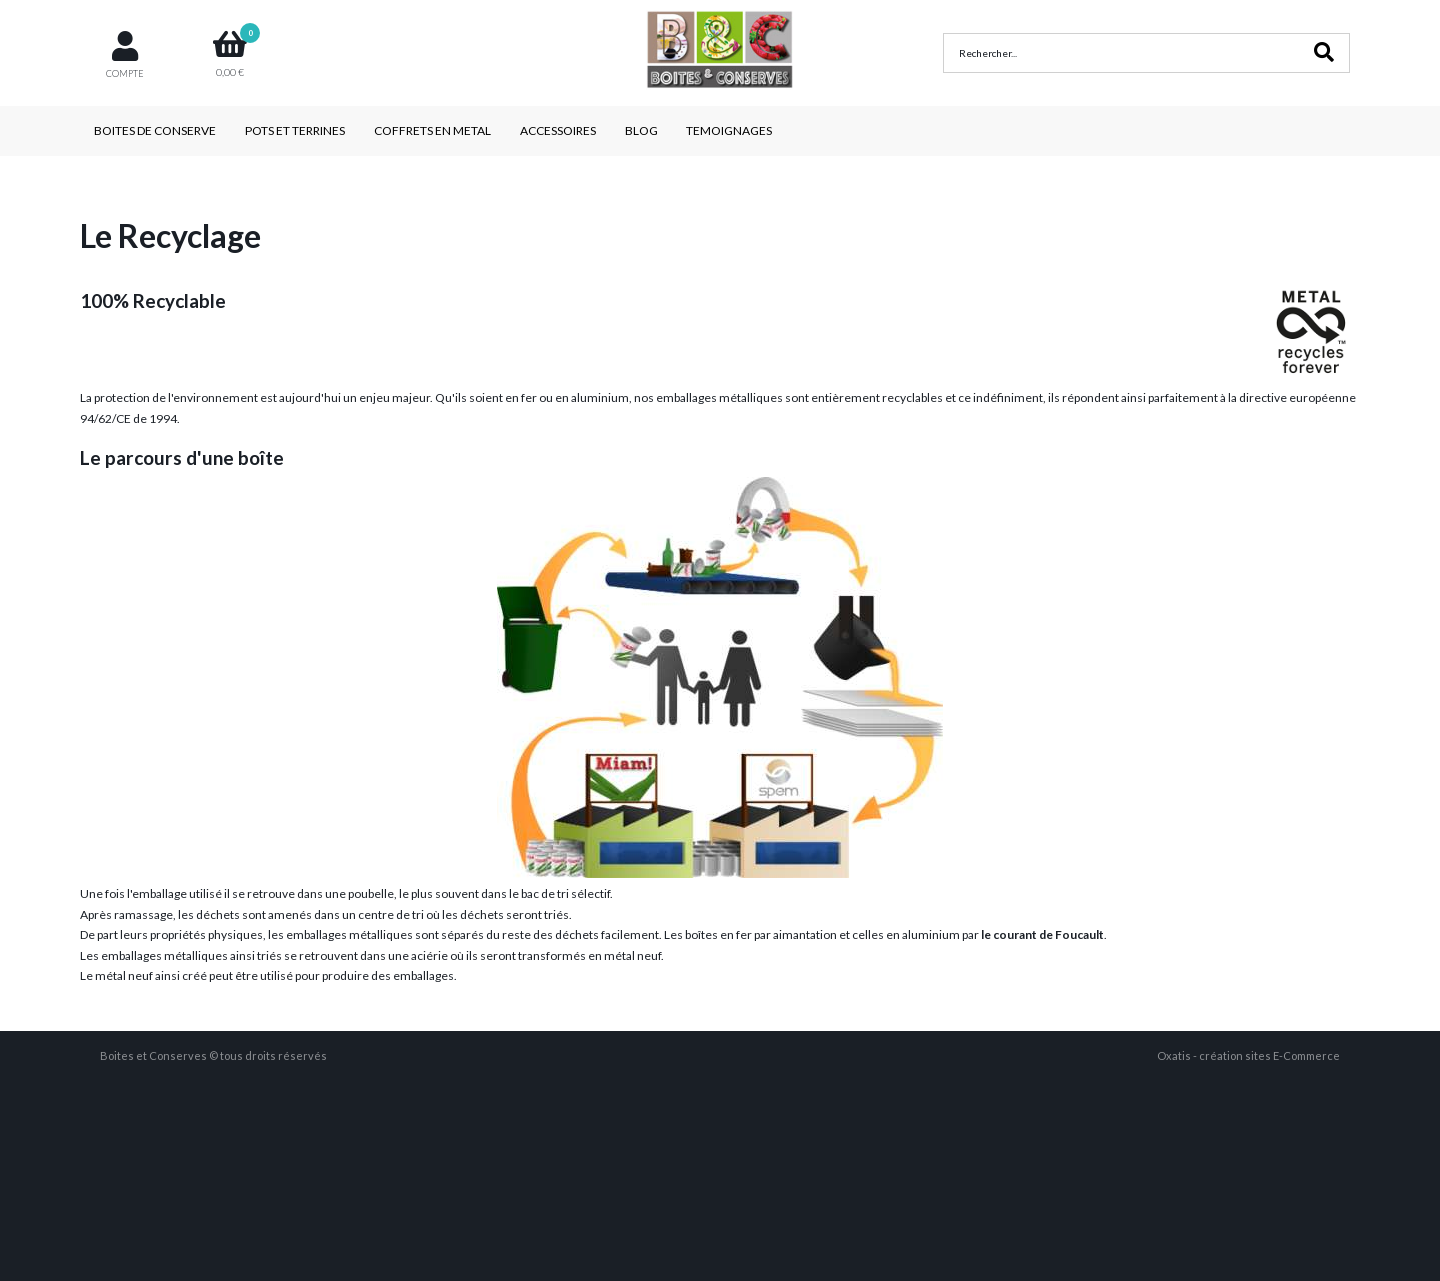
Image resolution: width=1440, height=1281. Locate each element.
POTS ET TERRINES (295, 130)
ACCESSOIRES (558, 130)
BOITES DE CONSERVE (155, 130)
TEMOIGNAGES (729, 130)
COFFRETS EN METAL (432, 130)
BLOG (641, 130)
